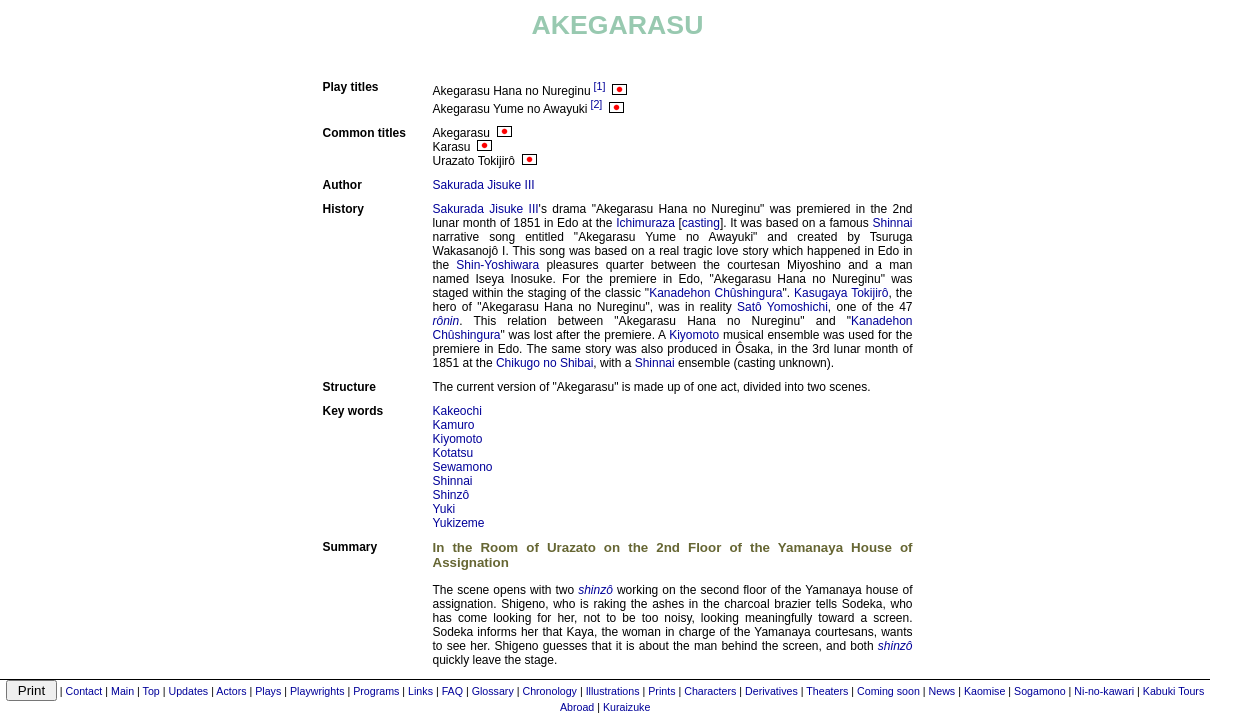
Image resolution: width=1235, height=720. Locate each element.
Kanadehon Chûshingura (715, 293)
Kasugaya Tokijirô (841, 293)
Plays (268, 691)
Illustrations (613, 691)
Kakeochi (457, 411)
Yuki (444, 509)
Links (420, 691)
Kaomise (984, 691)
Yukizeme (459, 523)
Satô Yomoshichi (782, 307)
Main (122, 691)
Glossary (493, 691)
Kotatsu (453, 453)
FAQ (452, 691)
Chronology (549, 691)
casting (701, 223)
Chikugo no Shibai (544, 363)
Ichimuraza (645, 223)
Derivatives (771, 691)
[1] (600, 86)
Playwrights (317, 691)
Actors (231, 691)
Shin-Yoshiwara (497, 265)
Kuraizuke (626, 707)
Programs (376, 691)
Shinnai (892, 223)
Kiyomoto (694, 335)
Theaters (827, 691)
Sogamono (1040, 691)
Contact (84, 691)
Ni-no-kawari (1104, 691)
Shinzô (451, 495)
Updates (189, 691)
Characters (710, 691)
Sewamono (463, 467)
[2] (596, 104)
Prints (661, 691)
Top (151, 691)
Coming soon (888, 691)
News (942, 691)
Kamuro (454, 425)
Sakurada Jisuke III (484, 185)
